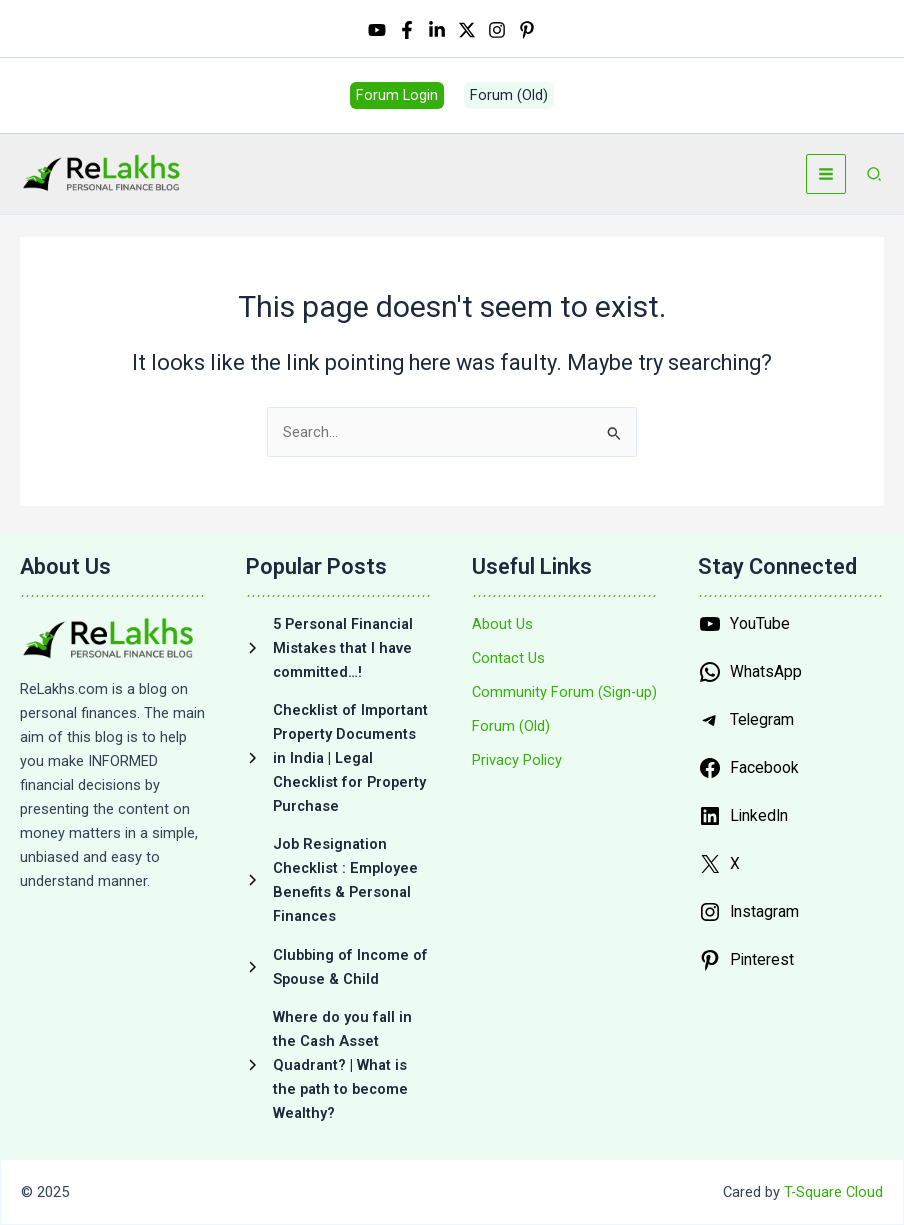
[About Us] (502, 624)
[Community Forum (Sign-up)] (564, 692)
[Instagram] (497, 31)
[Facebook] (407, 31)
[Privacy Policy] (517, 760)
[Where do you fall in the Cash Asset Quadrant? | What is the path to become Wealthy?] (339, 1065)
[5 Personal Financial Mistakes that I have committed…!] (339, 648)
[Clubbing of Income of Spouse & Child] (339, 967)
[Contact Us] (508, 658)
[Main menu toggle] (826, 180)
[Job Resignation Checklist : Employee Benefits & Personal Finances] (339, 880)
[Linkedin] (437, 31)
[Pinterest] (527, 31)
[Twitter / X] (467, 31)
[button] (397, 99)
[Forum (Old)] (511, 726)
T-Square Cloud (833, 1192)
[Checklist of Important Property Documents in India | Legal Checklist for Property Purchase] (339, 758)
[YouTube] (377, 31)
